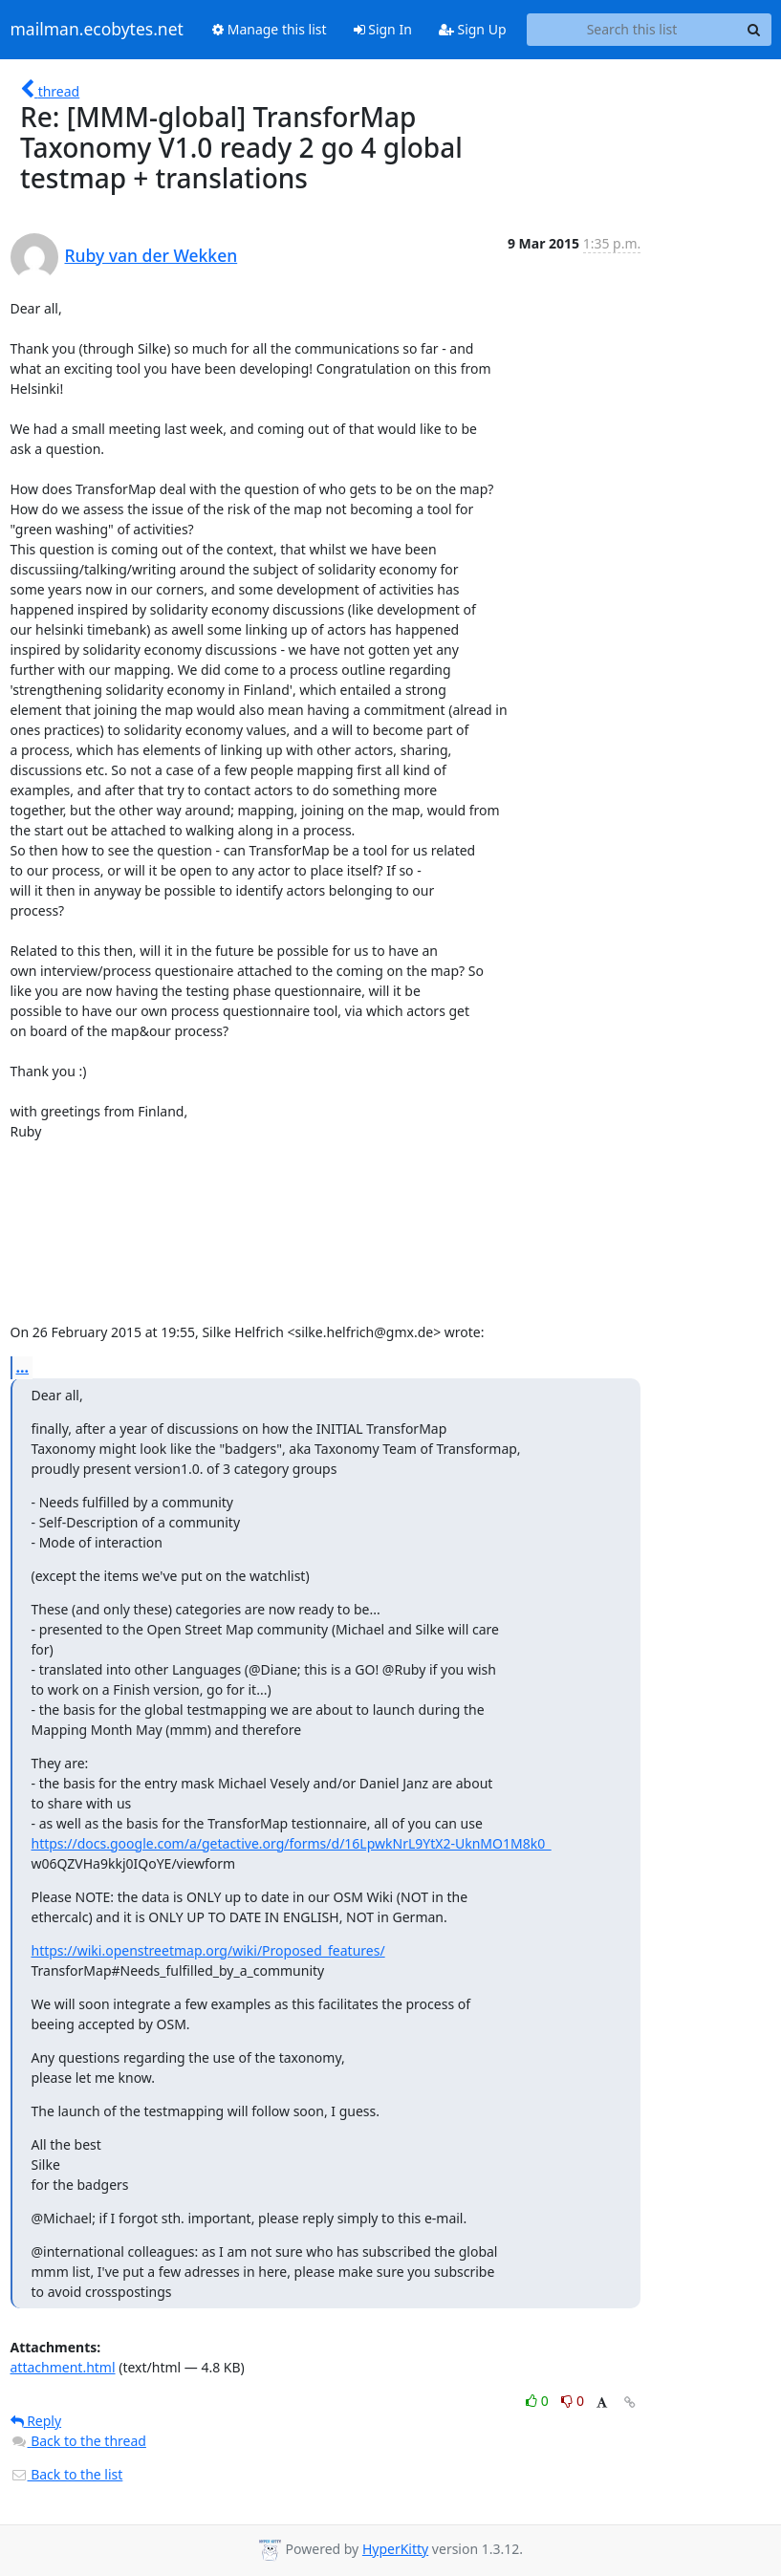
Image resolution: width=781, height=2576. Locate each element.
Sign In (383, 29)
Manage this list (269, 29)
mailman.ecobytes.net (97, 29)
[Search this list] (632, 29)
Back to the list (67, 2474)
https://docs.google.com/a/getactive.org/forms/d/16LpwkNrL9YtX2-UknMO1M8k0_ (292, 1843)
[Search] (754, 29)
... (23, 1366)
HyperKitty (395, 2549)
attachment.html (63, 2367)
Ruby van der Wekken (151, 255)
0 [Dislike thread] (572, 2401)
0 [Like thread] (539, 2401)
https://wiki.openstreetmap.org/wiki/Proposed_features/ (208, 1950)
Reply (36, 2421)
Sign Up (473, 29)
